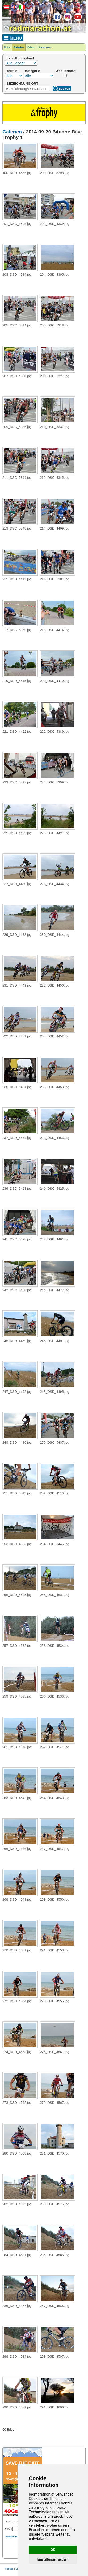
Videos (31, 47)
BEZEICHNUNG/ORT (22, 83)
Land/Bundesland (20, 58)
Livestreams (45, 47)
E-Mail (8, 2529)
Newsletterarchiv (14, 2536)
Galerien (19, 47)
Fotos (7, 47)
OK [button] (53, 2550)
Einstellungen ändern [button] (53, 2559)
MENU (13, 37)
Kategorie (32, 71)
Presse (9, 2568)
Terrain (12, 71)
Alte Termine (66, 71)
